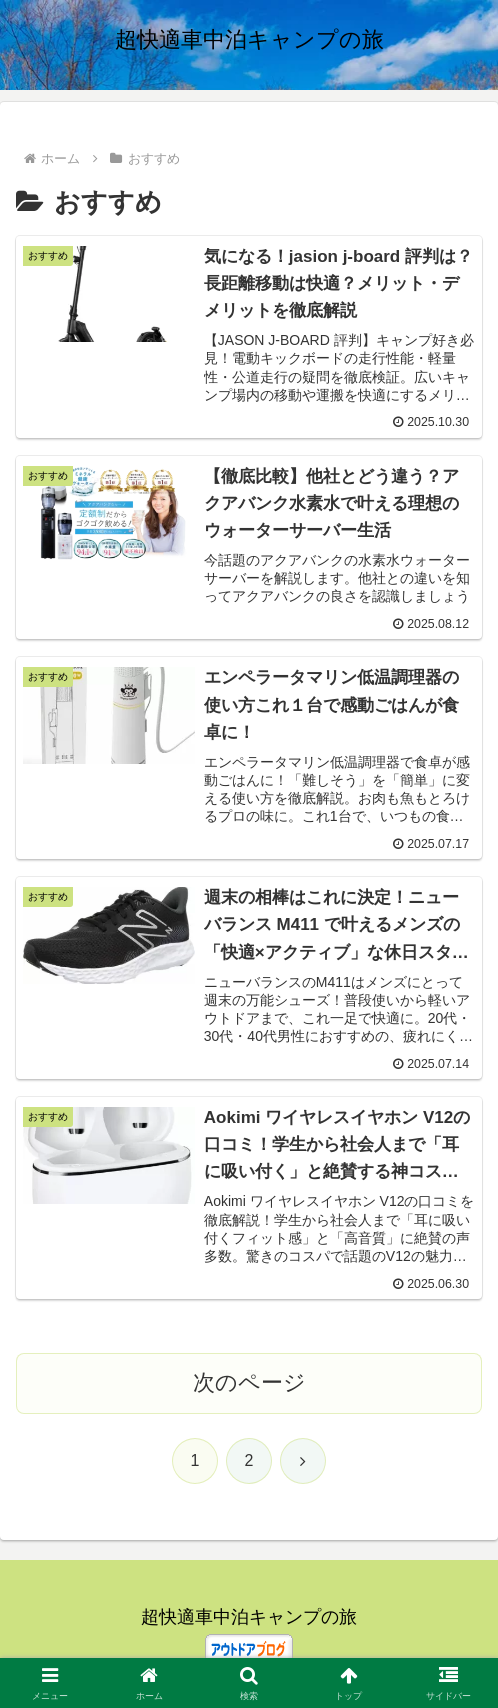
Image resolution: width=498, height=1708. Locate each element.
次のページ (249, 1384)
